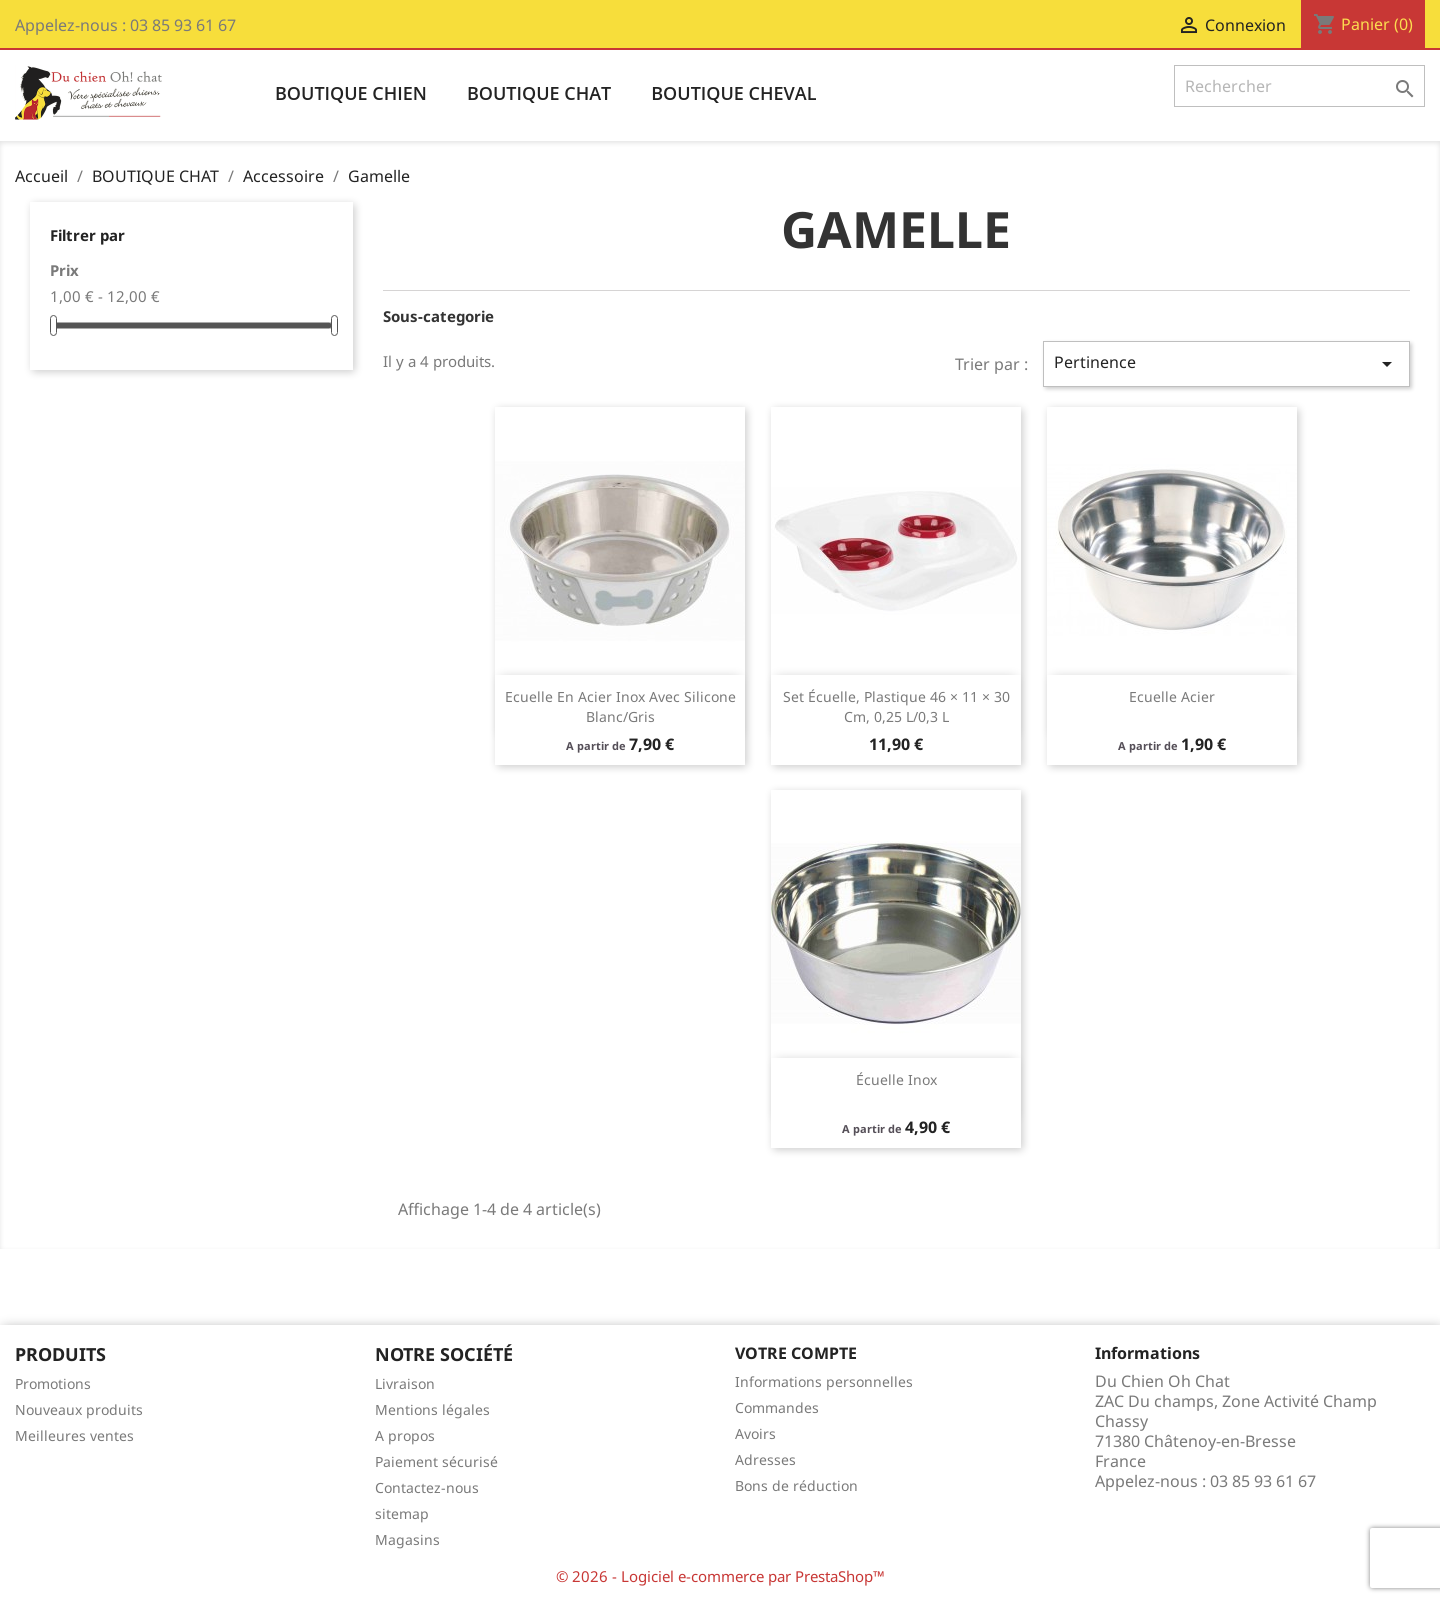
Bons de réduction (796, 1485)
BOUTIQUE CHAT (539, 93)
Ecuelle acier (1172, 696)
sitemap (402, 1513)
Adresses (765, 1459)
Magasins (407, 1539)
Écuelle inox (896, 1079)
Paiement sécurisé (436, 1461)
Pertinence (1226, 363)
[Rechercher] (1299, 86)
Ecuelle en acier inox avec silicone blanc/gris (620, 706)
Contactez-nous (427, 1487)
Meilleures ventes (74, 1435)
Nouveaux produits (79, 1409)
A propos (405, 1435)
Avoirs (755, 1433)
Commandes (777, 1407)
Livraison (405, 1383)
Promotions (53, 1383)
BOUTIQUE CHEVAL (733, 93)
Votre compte (796, 1353)
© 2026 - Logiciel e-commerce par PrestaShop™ (720, 1576)
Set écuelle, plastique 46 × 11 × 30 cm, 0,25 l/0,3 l (896, 706)
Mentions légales (432, 1409)
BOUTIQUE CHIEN (351, 93)
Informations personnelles (824, 1381)
